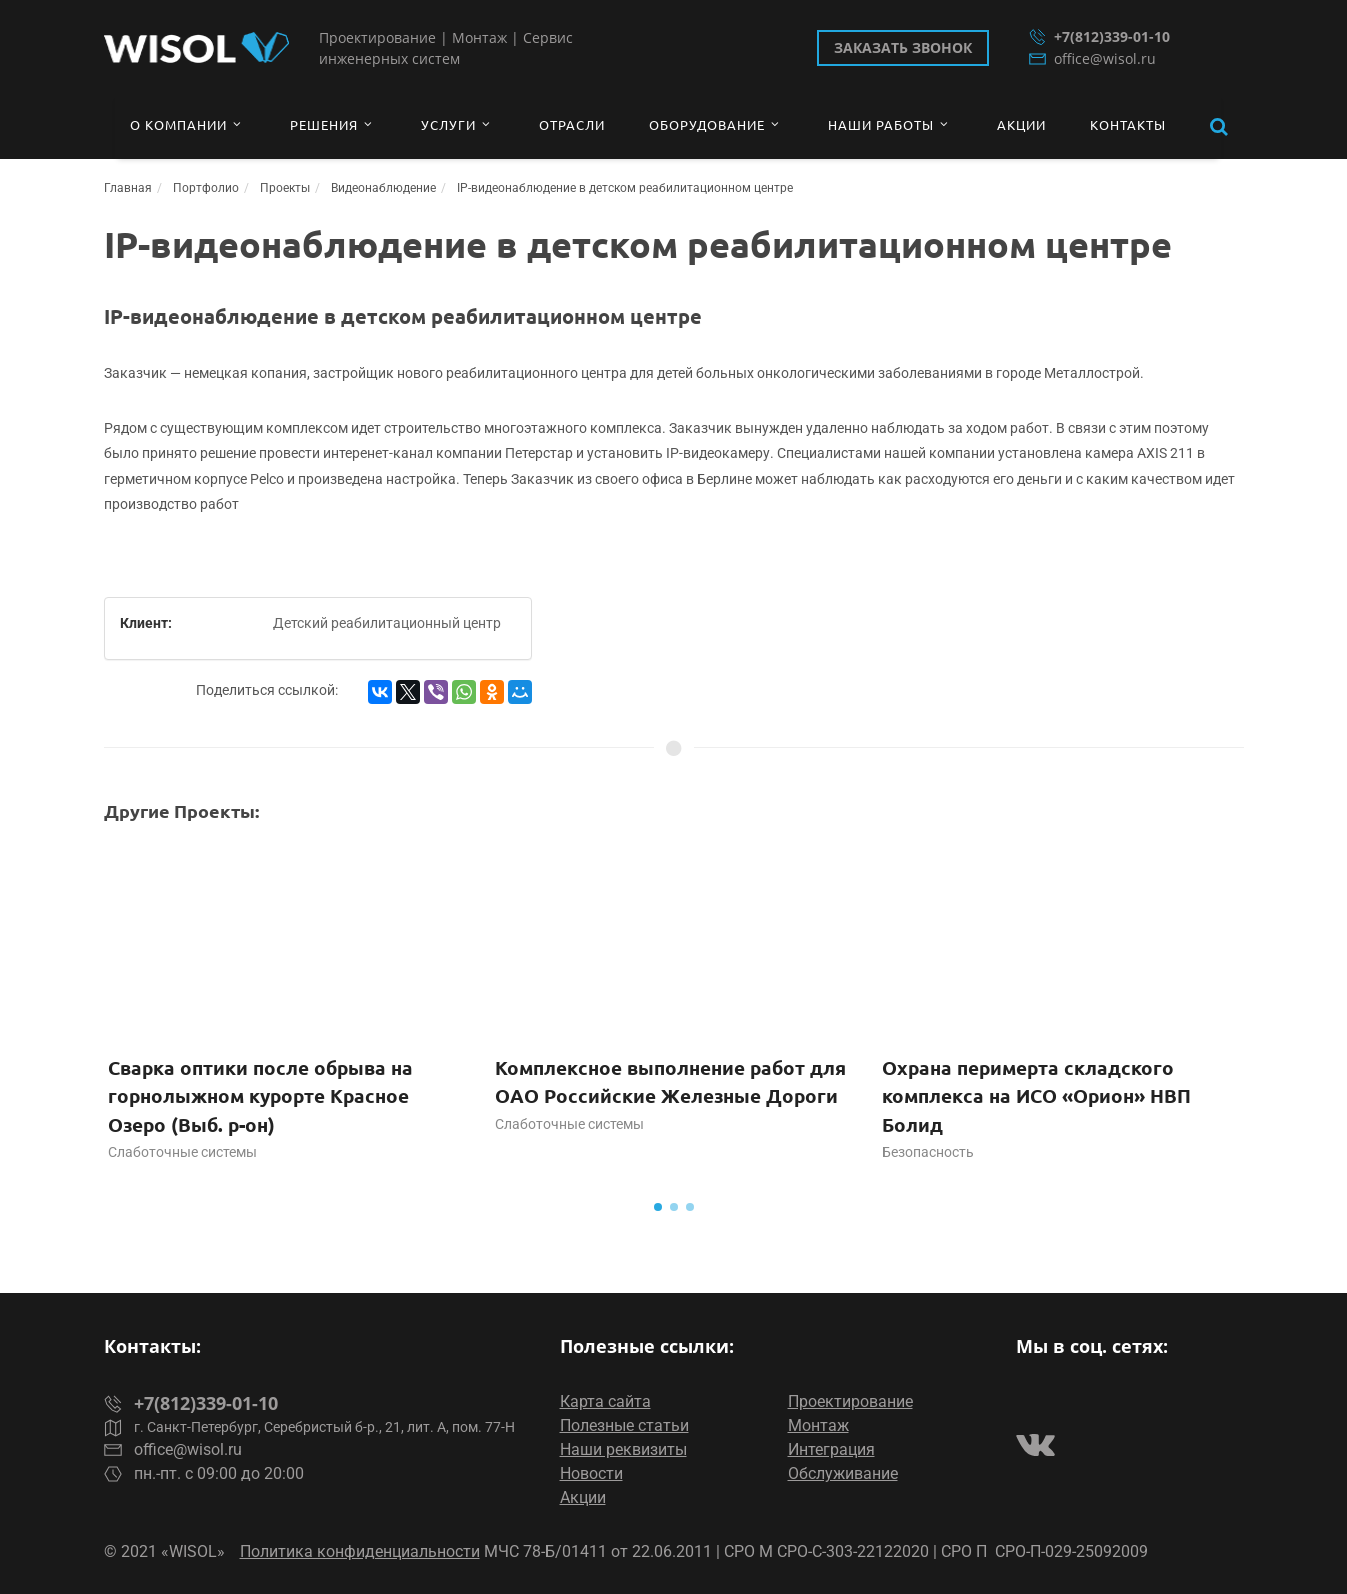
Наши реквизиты (623, 1449)
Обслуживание (843, 1473)
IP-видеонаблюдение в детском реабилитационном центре (625, 188)
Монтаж (818, 1425)
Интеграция (831, 1449)
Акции (583, 1497)
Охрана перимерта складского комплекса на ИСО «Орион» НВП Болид (1036, 1096)
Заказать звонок (903, 47)
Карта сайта (605, 1401)
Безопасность (928, 1152)
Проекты (285, 188)
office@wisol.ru (1092, 58)
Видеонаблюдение (383, 188)
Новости (591, 1473)
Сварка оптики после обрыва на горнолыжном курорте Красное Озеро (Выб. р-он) (260, 1096)
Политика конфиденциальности (360, 1551)
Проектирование (850, 1401)
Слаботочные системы (182, 1152)
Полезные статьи (624, 1425)
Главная (128, 188)
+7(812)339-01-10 (1099, 36)
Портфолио (206, 188)
